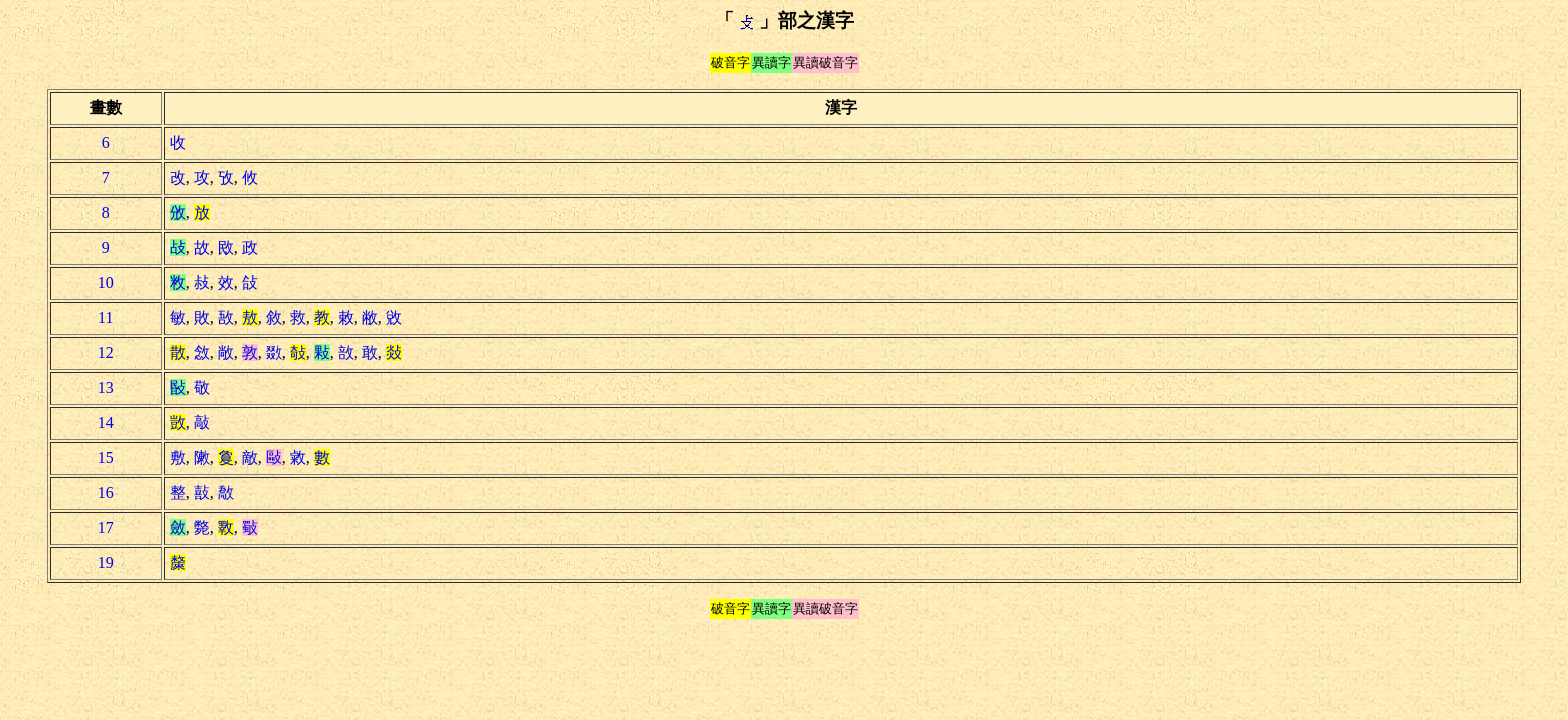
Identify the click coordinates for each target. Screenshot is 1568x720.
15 (106, 457)
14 (106, 422)
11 (105, 317)
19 (106, 562)
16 (106, 492)
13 (106, 387)
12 (106, 352)
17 (106, 527)
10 (106, 282)
